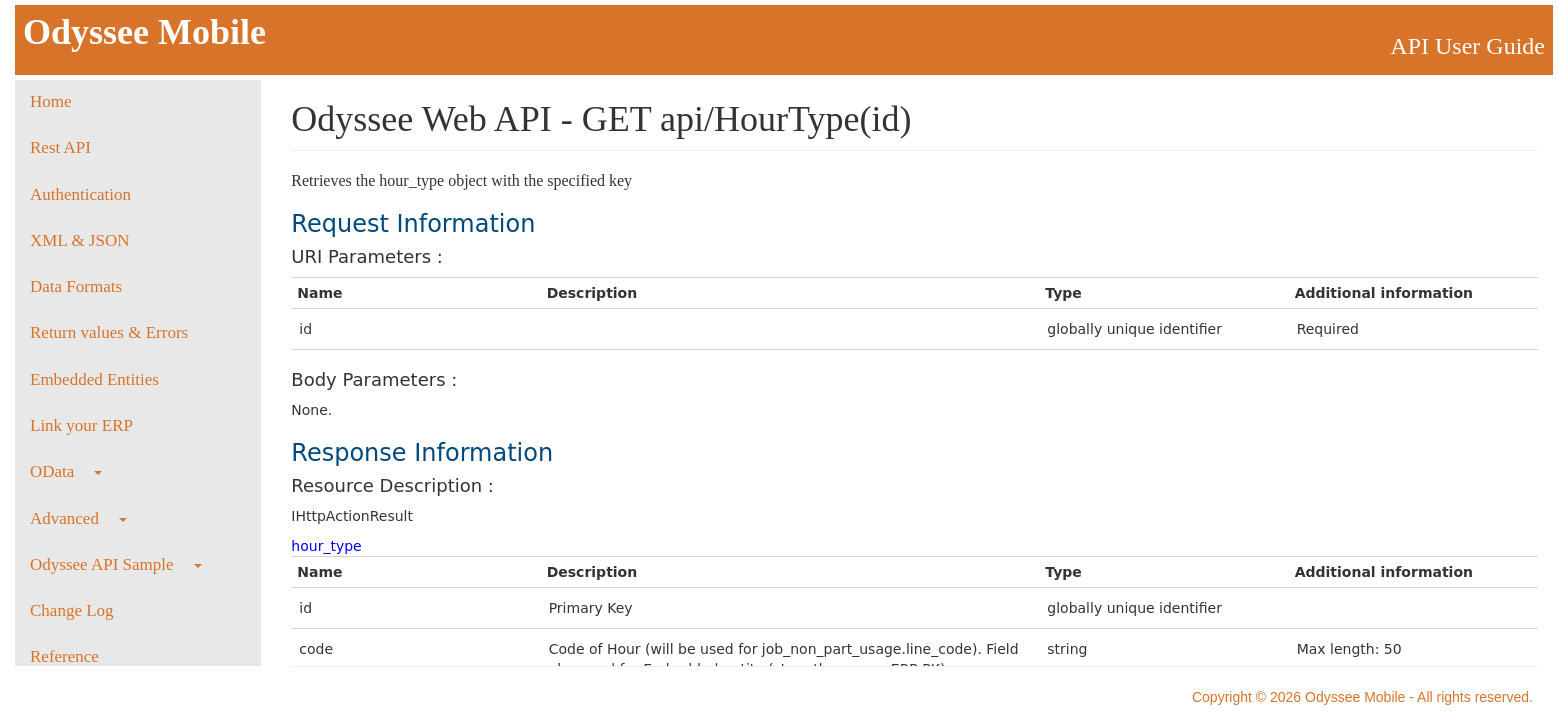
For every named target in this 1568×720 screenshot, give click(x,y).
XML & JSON (80, 240)
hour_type (326, 546)
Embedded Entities (94, 379)
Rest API (60, 147)
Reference (64, 656)
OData (66, 471)
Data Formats (76, 286)
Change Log (72, 610)
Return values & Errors (109, 332)
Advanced (78, 518)
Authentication (80, 194)
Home (51, 101)
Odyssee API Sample (116, 564)
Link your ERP (81, 425)
